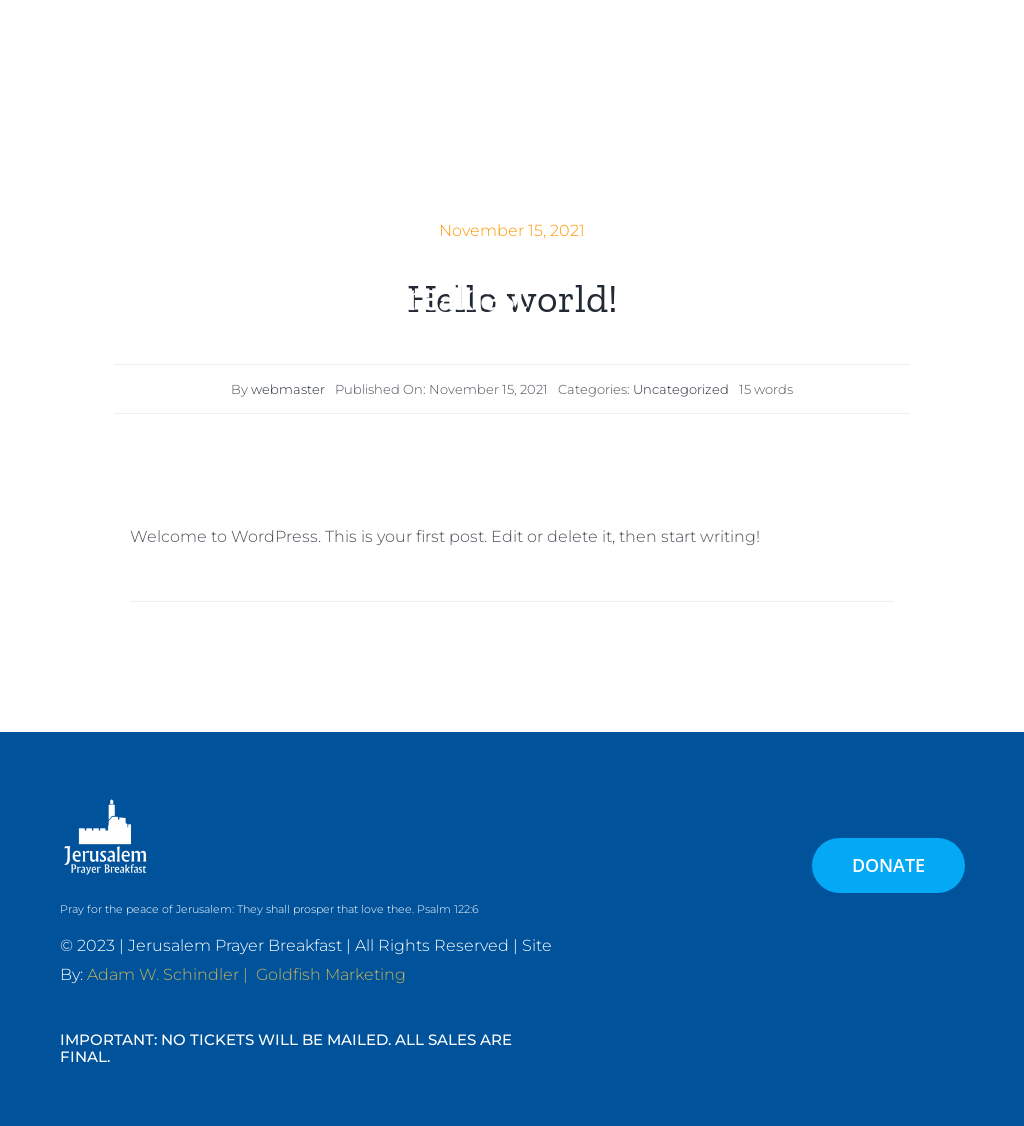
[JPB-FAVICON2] (390, 48)
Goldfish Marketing (331, 974)
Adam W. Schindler (163, 974)
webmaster (288, 389)
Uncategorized (681, 389)
